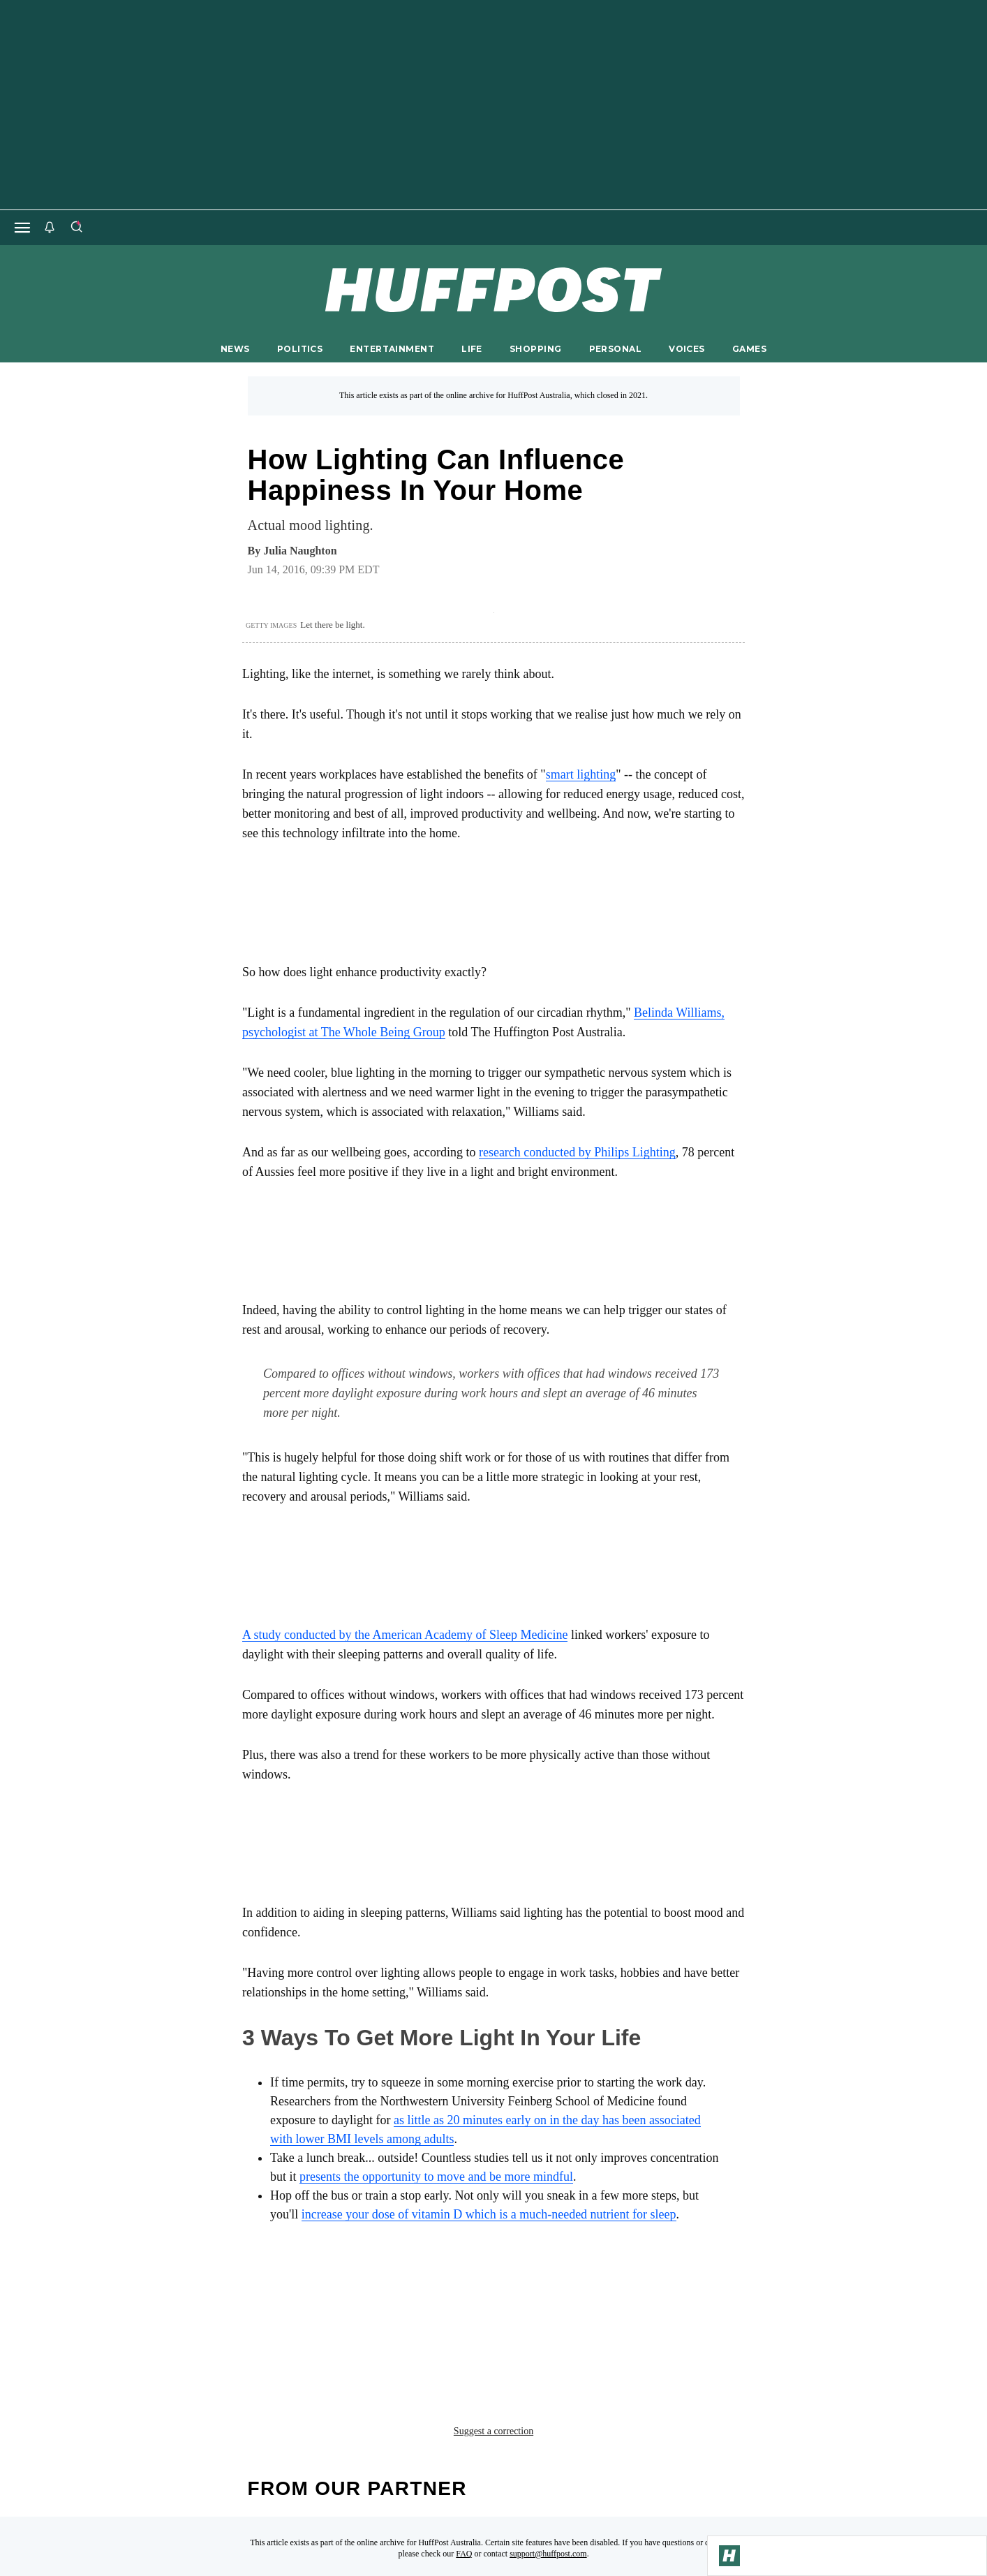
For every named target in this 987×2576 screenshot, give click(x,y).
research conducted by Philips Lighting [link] (577, 1152)
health (269, 2300)
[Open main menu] (22, 227)
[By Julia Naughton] (299, 551)
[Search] (76, 228)
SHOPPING (535, 349)
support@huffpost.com (548, 2454)
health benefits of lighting (386, 2300)
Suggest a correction (493, 2331)
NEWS (235, 349)
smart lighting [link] (581, 774)
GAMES (749, 349)
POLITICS (299, 349)
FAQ (464, 2454)
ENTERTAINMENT (392, 349)
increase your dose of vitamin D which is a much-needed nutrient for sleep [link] (489, 2214)
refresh (507, 2300)
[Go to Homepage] (729, 2555)
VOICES (687, 349)
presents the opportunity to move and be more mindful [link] (436, 2177)
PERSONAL (615, 349)
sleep (566, 2300)
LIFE (471, 349)
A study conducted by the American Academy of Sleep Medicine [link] (404, 1635)
